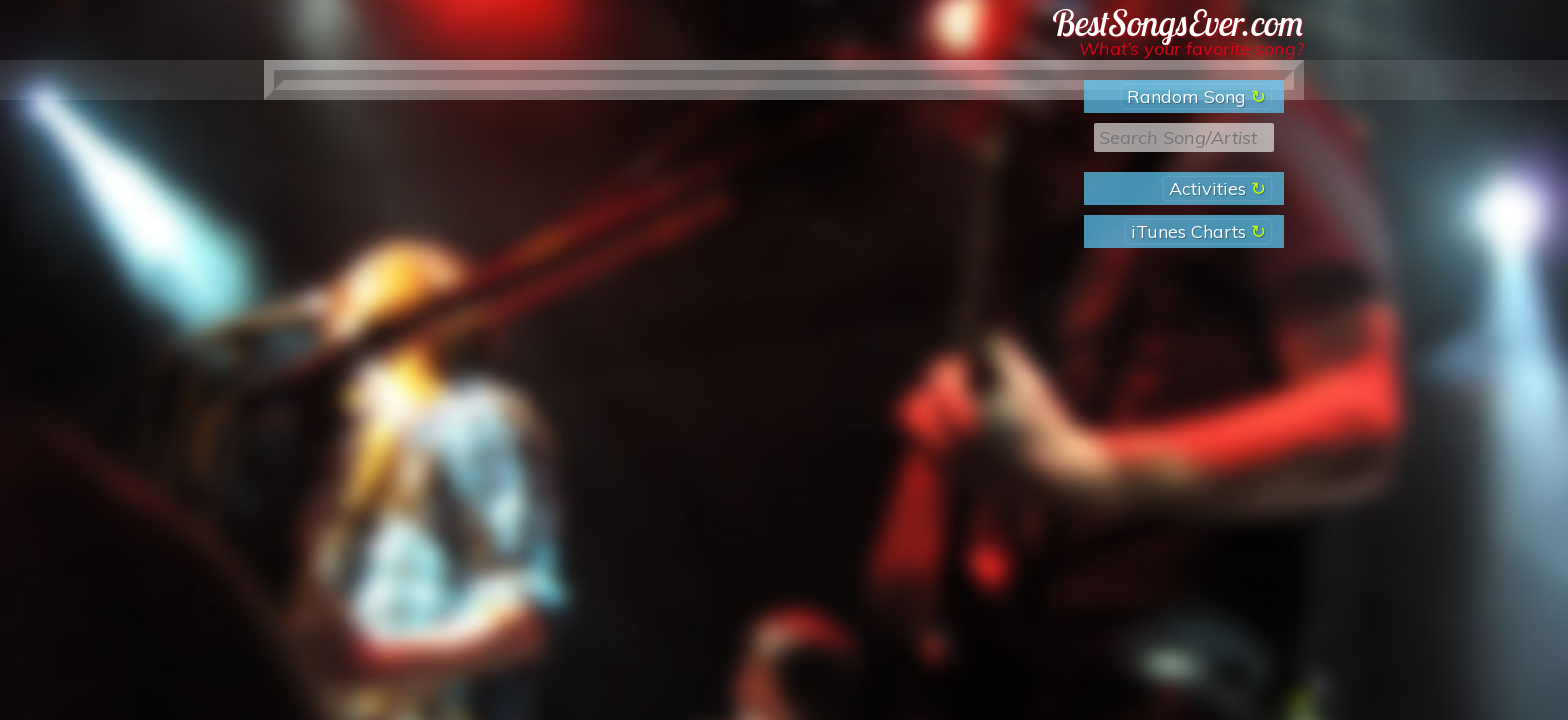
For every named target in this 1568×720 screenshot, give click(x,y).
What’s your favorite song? (1191, 48)
